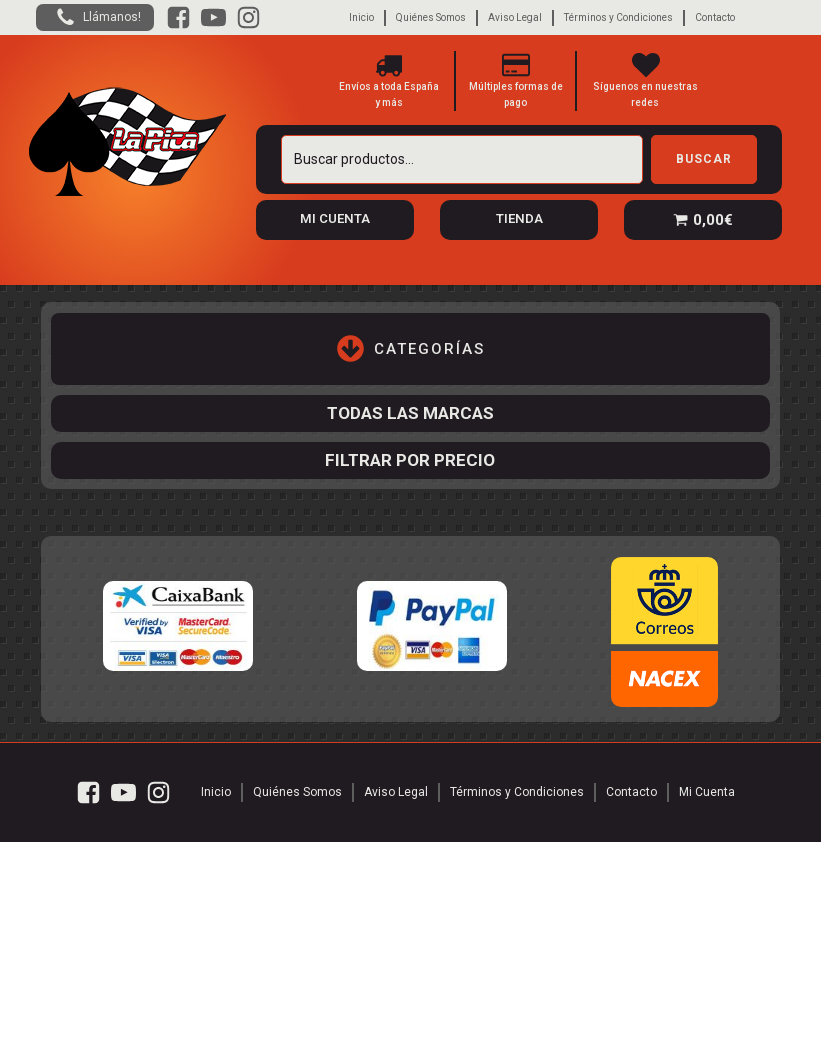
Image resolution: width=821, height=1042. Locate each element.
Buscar (704, 159)
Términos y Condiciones (618, 17)
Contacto (715, 17)
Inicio (361, 17)
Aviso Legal (515, 17)
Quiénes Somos (431, 17)
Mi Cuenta (707, 792)
